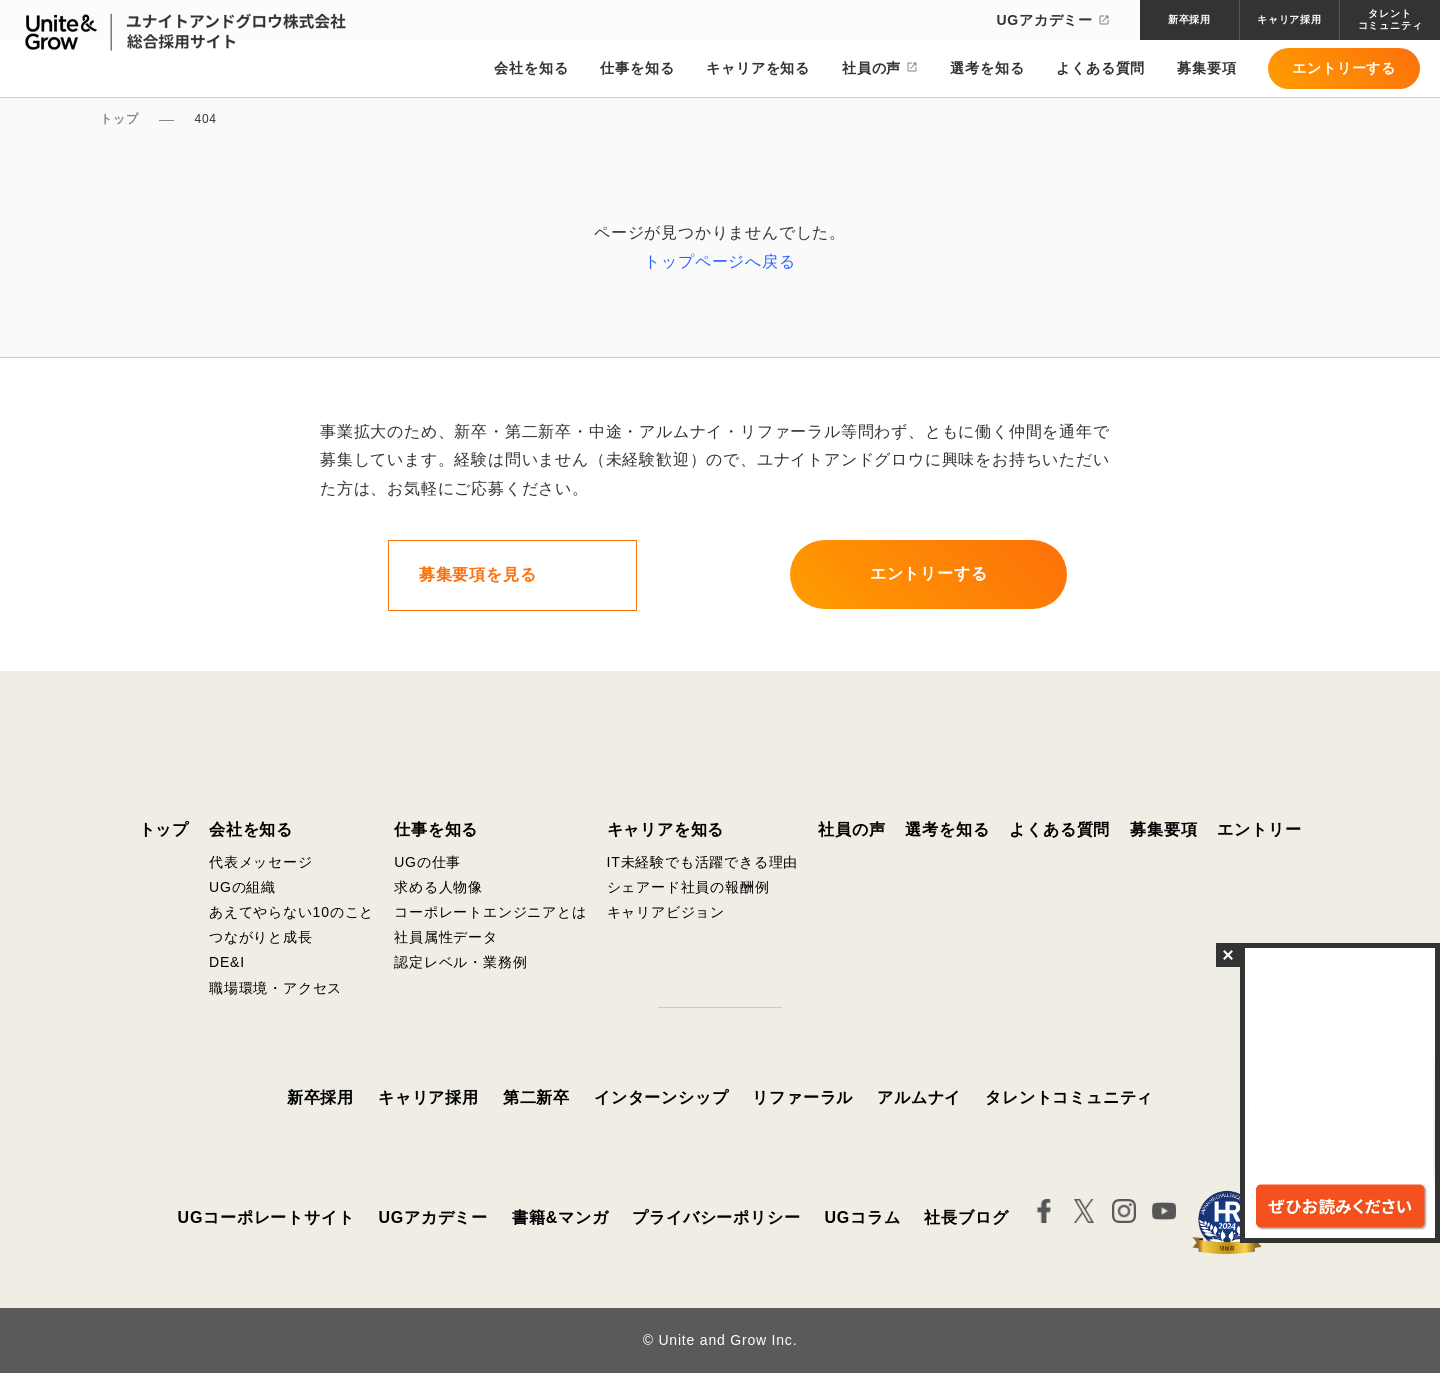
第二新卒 (536, 1097)
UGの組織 (242, 887)
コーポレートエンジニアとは (490, 912)
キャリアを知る (758, 70)
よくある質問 (1100, 70)
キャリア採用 (428, 1097)
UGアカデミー (1053, 20)
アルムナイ (919, 1097)
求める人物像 (438, 887)
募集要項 (1206, 70)
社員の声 (871, 70)
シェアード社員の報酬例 (688, 887)
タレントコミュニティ (1069, 1097)
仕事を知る (637, 70)
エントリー (1259, 829)
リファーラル (802, 1097)
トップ (164, 829)
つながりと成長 (261, 937)
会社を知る (531, 70)
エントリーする (1344, 70)
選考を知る (987, 70)
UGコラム (862, 1217)
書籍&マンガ (560, 1217)
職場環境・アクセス (275, 988)
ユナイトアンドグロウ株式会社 (720, 741)
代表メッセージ (261, 862)
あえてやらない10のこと (291, 912)
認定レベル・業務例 (460, 962)
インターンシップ (661, 1097)
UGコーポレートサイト (266, 1217)
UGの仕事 (427, 862)
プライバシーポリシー (716, 1217)
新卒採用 (320, 1097)
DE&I (227, 962)
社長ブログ (966, 1217)
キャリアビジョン (666, 912)
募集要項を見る (478, 574)
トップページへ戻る (719, 261)
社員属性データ (446, 937)
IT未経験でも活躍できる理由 (703, 862)
